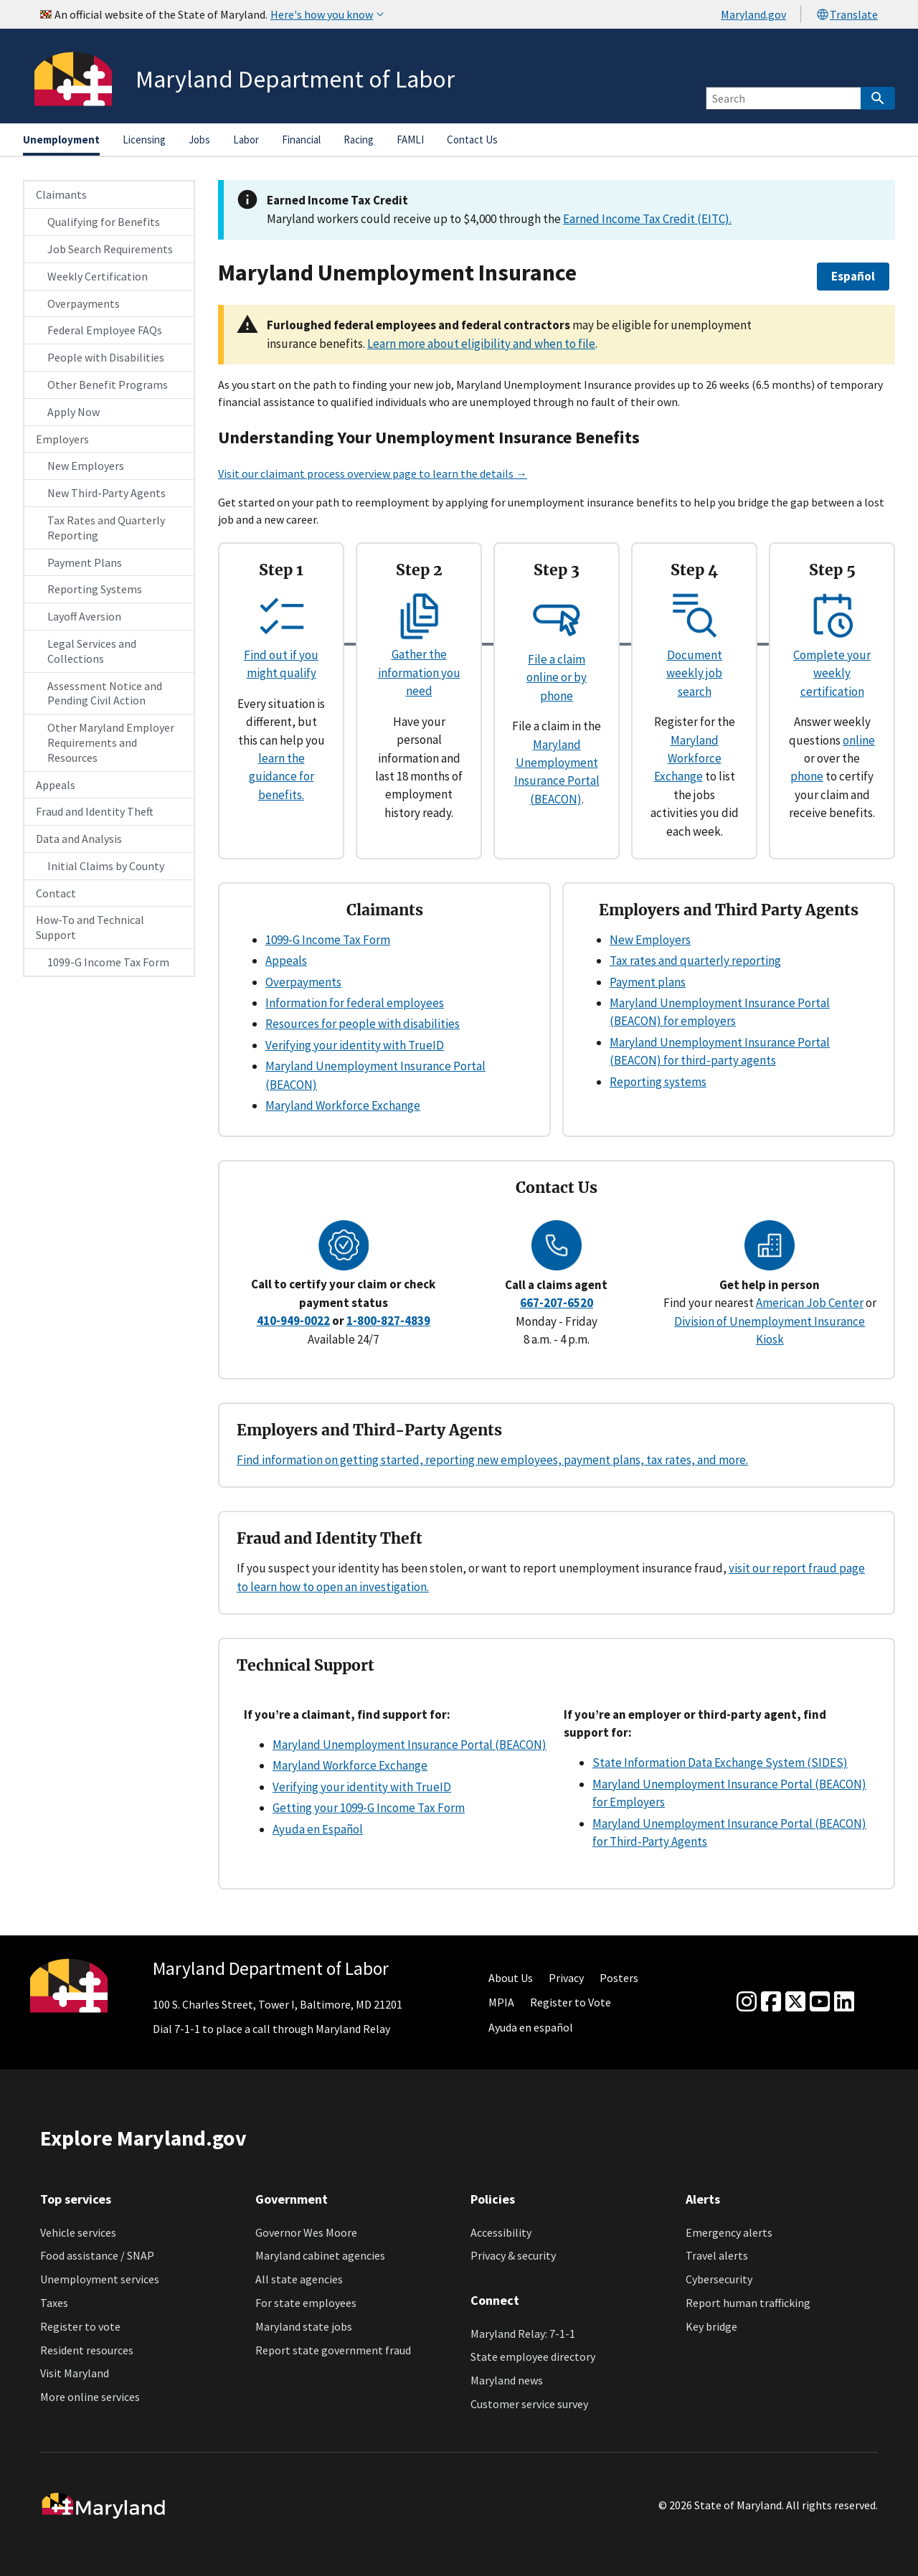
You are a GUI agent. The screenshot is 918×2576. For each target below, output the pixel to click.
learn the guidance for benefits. (281, 776)
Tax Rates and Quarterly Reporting (106, 527)
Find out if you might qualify (281, 654)
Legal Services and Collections (91, 651)
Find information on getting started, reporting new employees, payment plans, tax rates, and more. (492, 1460)
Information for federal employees (354, 1003)
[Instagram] (747, 2002)
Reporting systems (658, 1082)
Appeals (55, 785)
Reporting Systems (94, 589)
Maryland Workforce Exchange (687, 758)
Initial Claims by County (105, 866)
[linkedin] (844, 2002)
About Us (510, 1978)
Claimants (61, 194)
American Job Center (809, 1303)
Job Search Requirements (110, 249)
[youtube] (820, 2002)
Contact (56, 893)
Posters (619, 1978)
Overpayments (83, 303)
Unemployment (61, 139)
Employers (62, 439)
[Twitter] (795, 2002)
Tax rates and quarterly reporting (695, 960)
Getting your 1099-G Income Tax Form (369, 1808)
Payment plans (648, 982)
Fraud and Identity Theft (94, 811)
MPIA (501, 2002)
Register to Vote (570, 2002)
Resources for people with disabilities (362, 1024)
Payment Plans (84, 562)
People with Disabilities (105, 357)
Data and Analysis (79, 838)
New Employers (85, 465)
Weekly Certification (97, 276)
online (859, 740)
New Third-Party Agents (106, 493)
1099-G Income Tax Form (108, 962)
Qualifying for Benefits (103, 221)
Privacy (566, 1978)
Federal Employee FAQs (104, 330)
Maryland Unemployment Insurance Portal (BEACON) (409, 1744)
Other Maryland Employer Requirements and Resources (110, 742)
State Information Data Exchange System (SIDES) (720, 1762)
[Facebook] (771, 2002)
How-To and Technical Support (90, 927)
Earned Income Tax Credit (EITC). (647, 219)
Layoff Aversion (84, 616)
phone (806, 776)
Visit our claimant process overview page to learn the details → (372, 473)
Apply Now (73, 412)
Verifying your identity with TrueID (354, 1045)
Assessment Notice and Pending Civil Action (104, 693)
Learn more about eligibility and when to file (481, 344)
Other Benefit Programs (107, 384)
